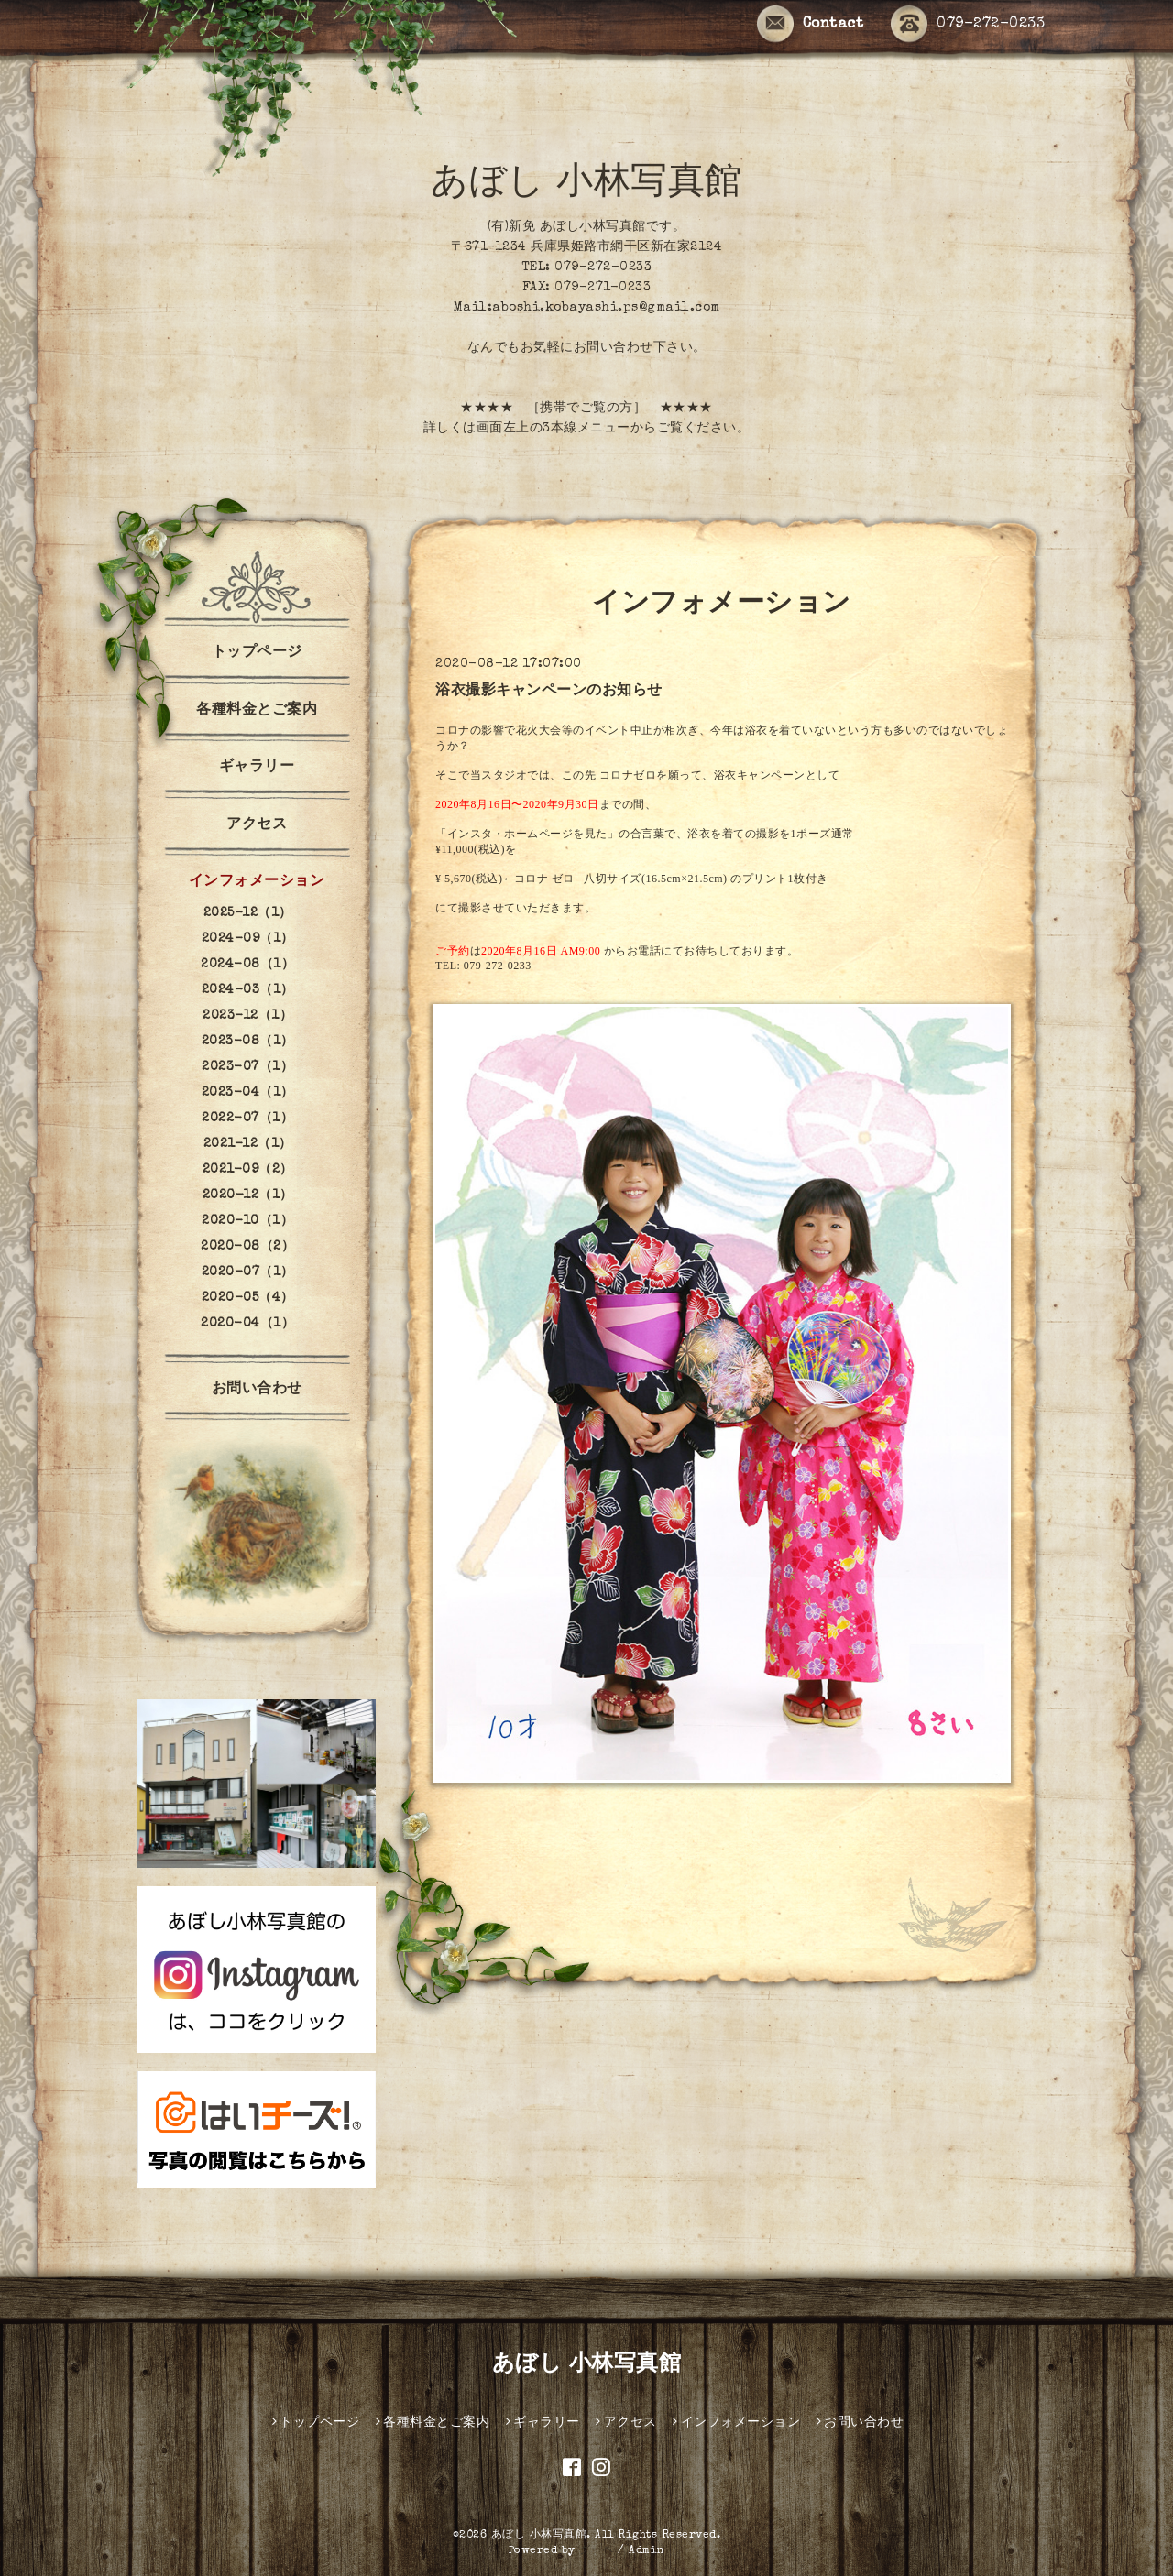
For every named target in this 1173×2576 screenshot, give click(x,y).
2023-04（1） (248, 1092)
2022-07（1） (247, 1118)
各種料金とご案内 (256, 711)
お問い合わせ (257, 1389)
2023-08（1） (248, 1041)
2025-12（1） (247, 913)
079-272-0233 (968, 24)
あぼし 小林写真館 (586, 185)
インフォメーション (257, 882)
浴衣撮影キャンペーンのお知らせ (549, 691)
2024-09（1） (248, 939)
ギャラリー (257, 767)
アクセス (256, 825)
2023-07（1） (247, 1067)
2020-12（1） (248, 1195)
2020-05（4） (248, 1298)
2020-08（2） (247, 1246)
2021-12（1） (247, 1144)
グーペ (596, 2551)
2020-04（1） (247, 1323)
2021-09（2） (248, 1169)
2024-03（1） (248, 990)
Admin (647, 2551)
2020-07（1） (248, 1272)
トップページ (257, 653)
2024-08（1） (247, 964)
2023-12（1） (247, 1016)
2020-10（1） (247, 1221)
